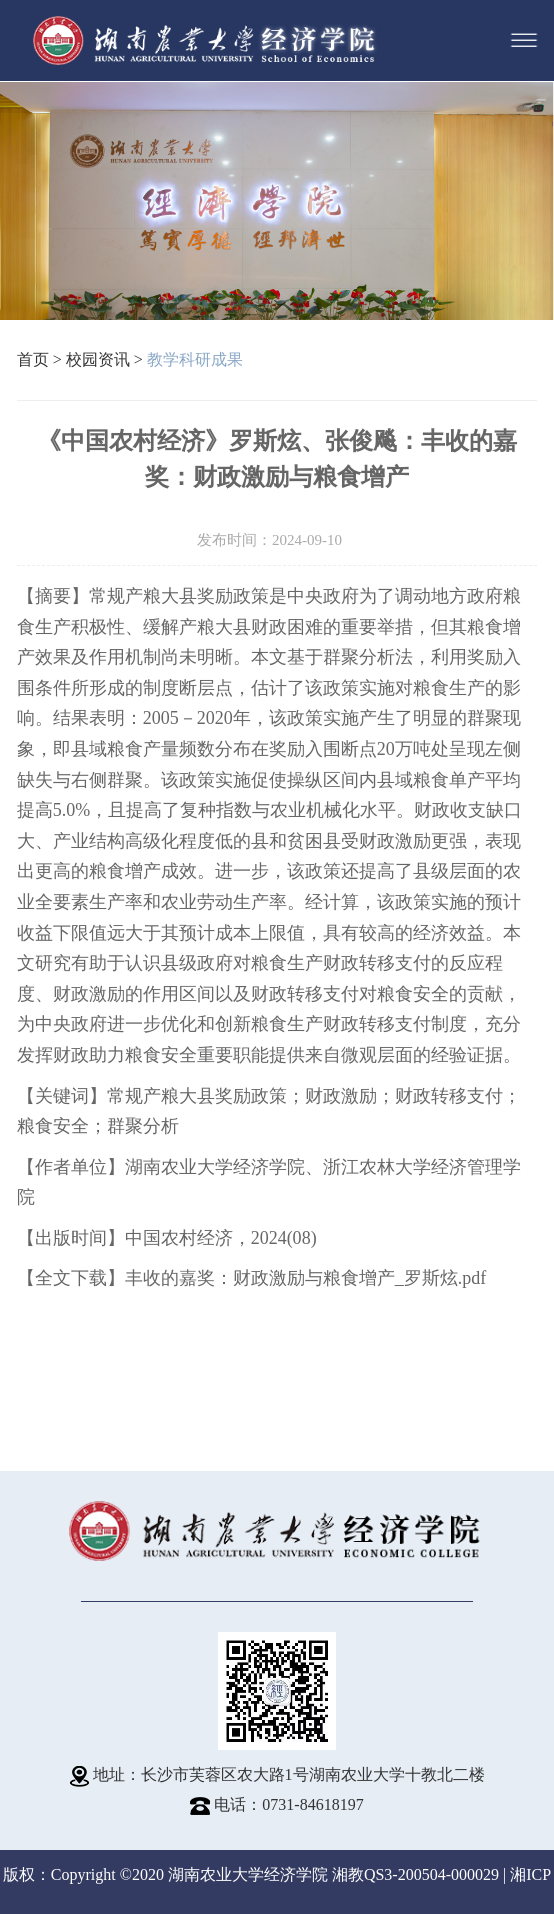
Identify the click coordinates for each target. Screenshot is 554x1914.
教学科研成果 (195, 359)
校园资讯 (98, 359)
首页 (33, 359)
